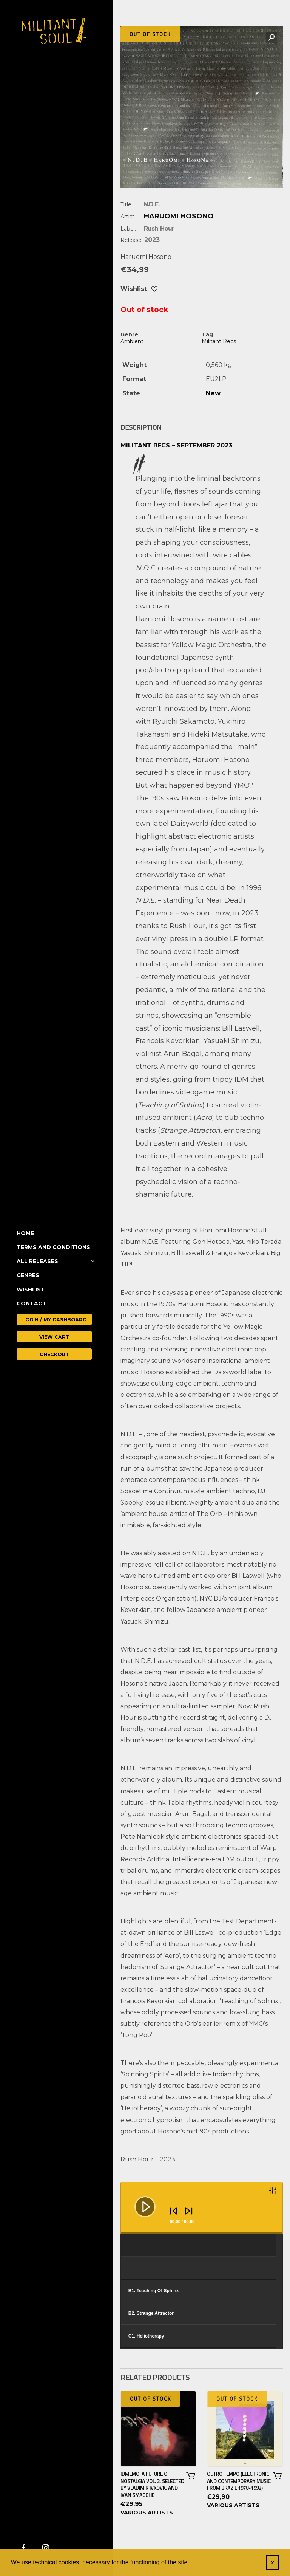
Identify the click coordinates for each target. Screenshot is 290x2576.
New (213, 393)
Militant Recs (219, 341)
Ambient (131, 341)
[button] (271, 37)
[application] (201, 2208)
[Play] (139, 2201)
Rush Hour (159, 228)
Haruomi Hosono (179, 216)
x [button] (272, 2562)
